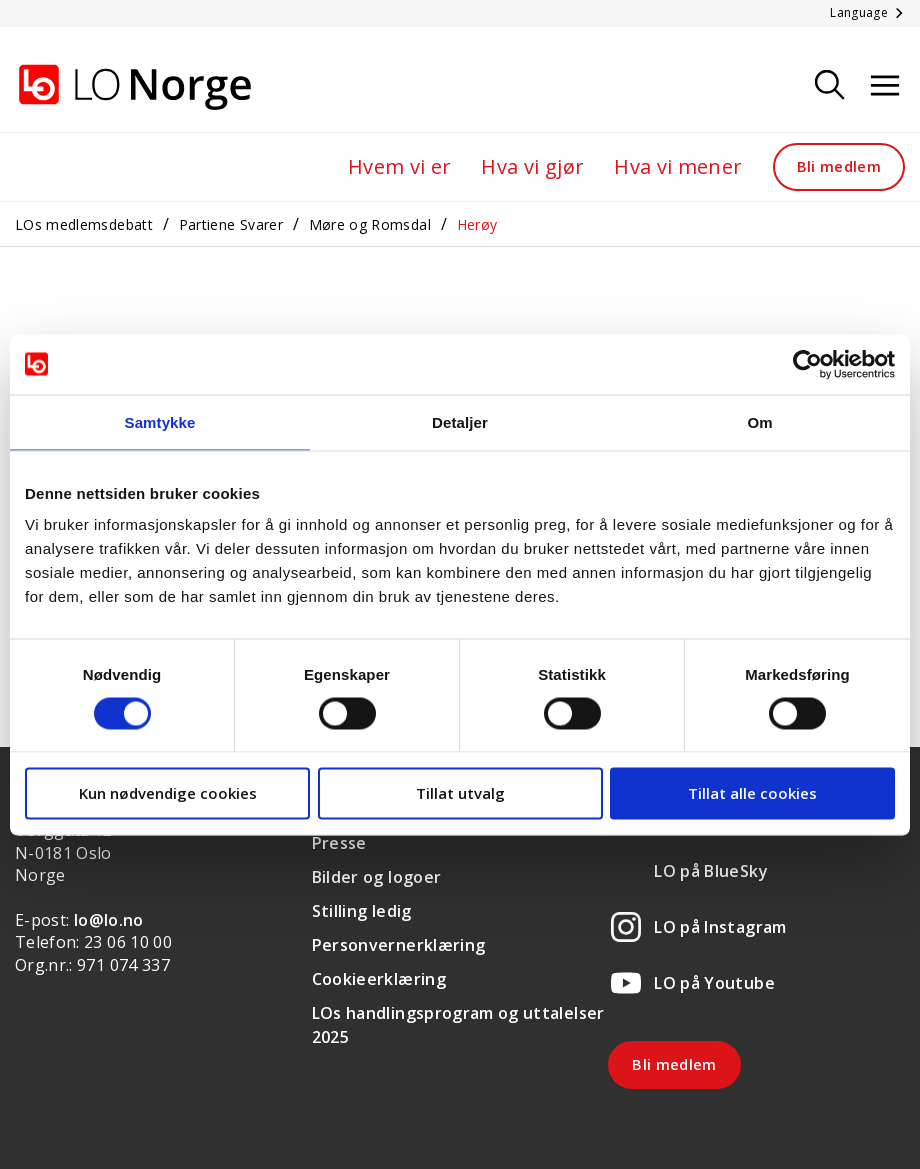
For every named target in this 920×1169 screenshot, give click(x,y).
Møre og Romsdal (370, 224)
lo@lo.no (109, 920)
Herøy (477, 224)
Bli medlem (839, 166)
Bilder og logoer (377, 877)
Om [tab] (759, 421)
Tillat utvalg (460, 793)
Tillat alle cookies (752, 793)
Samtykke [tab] (160, 421)
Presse (339, 843)
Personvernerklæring (399, 945)
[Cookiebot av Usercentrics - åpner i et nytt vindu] (807, 364)
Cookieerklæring (379, 979)
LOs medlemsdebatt (84, 224)
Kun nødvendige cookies (168, 793)
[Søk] (830, 86)
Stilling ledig (362, 911)
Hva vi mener (678, 166)
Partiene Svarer (231, 224)
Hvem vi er (400, 166)
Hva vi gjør (532, 166)
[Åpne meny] (885, 86)
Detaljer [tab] (460, 421)
